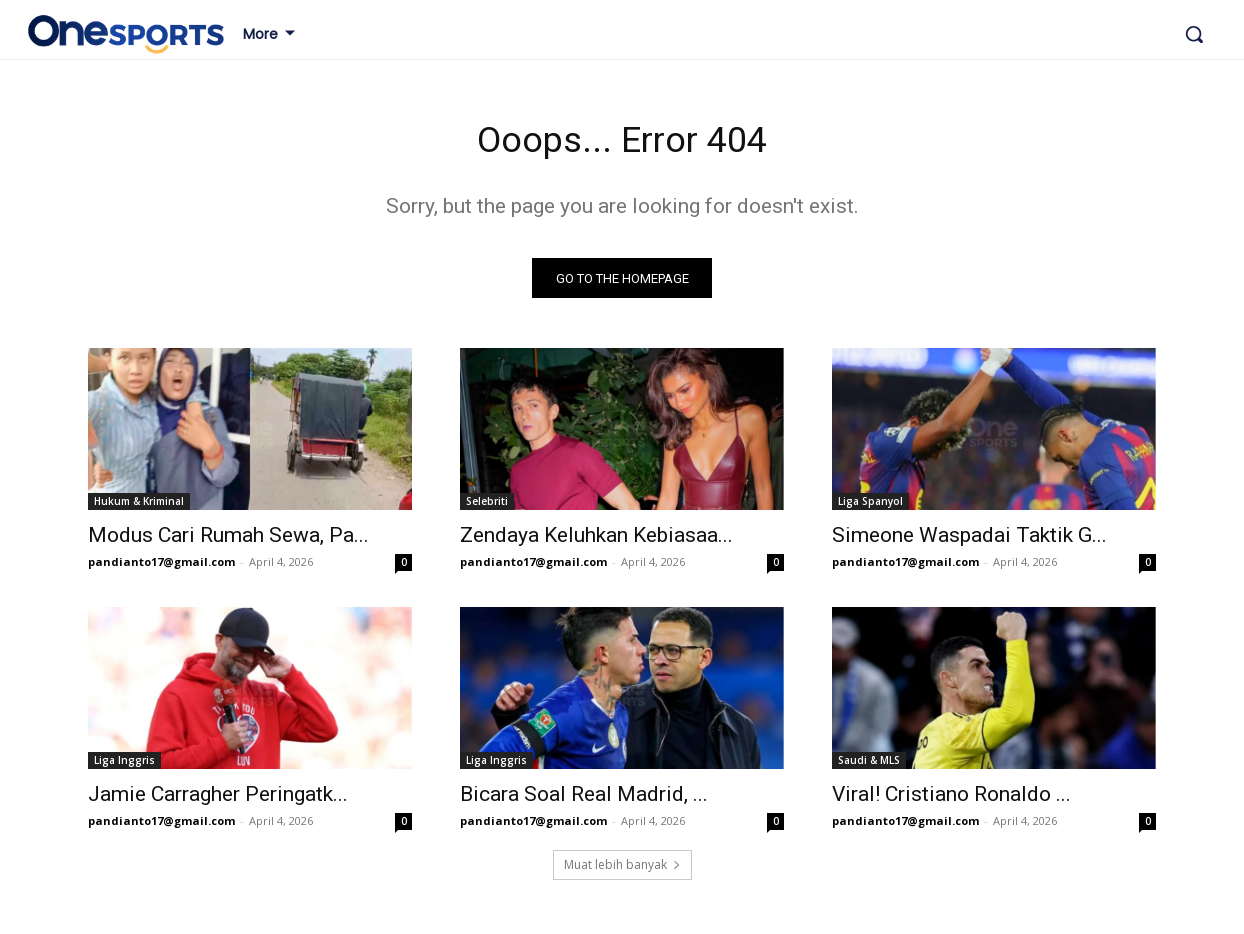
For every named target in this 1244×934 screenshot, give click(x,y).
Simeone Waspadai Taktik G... (969, 541)
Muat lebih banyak (622, 870)
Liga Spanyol (870, 507)
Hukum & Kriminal (139, 507)
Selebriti (487, 507)
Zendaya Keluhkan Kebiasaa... (596, 541)
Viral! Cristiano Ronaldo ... (951, 800)
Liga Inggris (124, 766)
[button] (1194, 34)
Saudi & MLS (869, 766)
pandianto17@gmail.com (161, 567)
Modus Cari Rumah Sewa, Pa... (228, 541)
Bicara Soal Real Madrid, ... (584, 800)
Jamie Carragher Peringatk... (218, 800)
